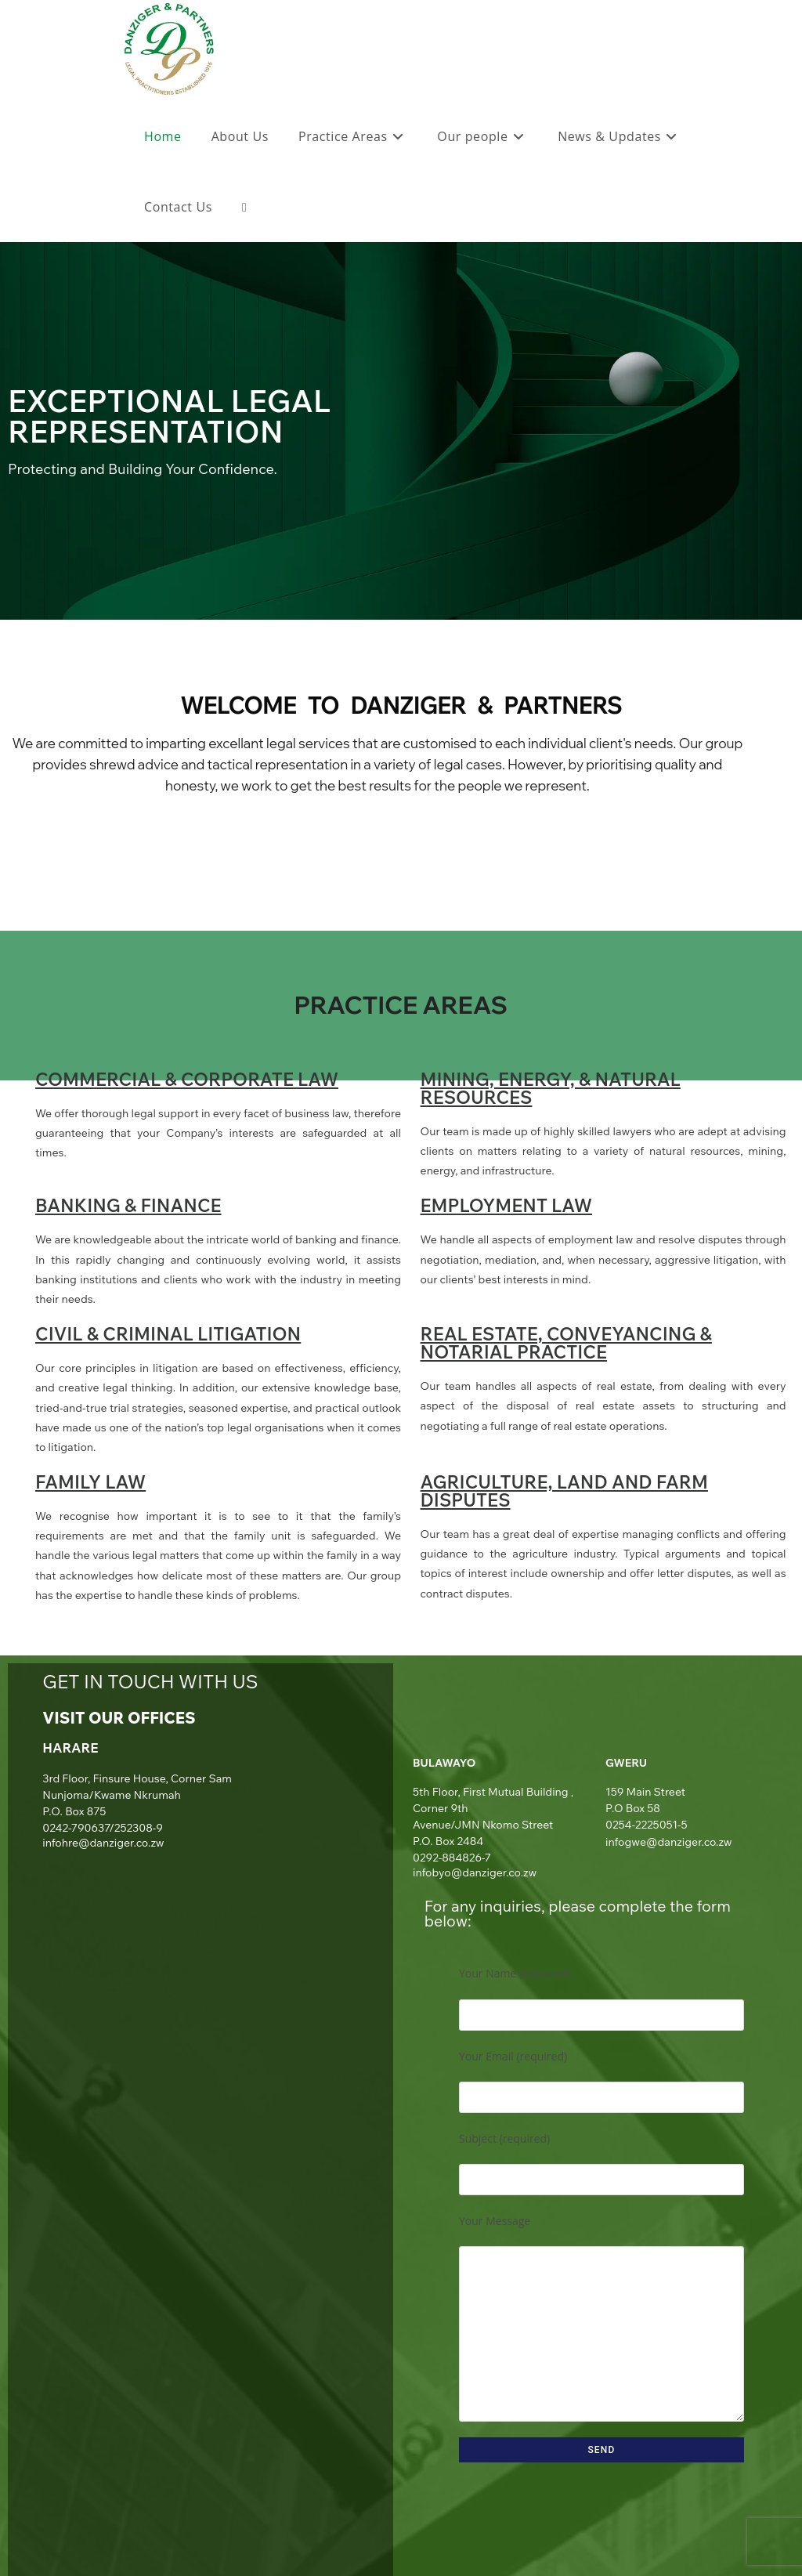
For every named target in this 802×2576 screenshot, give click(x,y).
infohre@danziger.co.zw (103, 1843)
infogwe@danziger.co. (661, 1842)
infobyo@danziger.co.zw (474, 1872)
